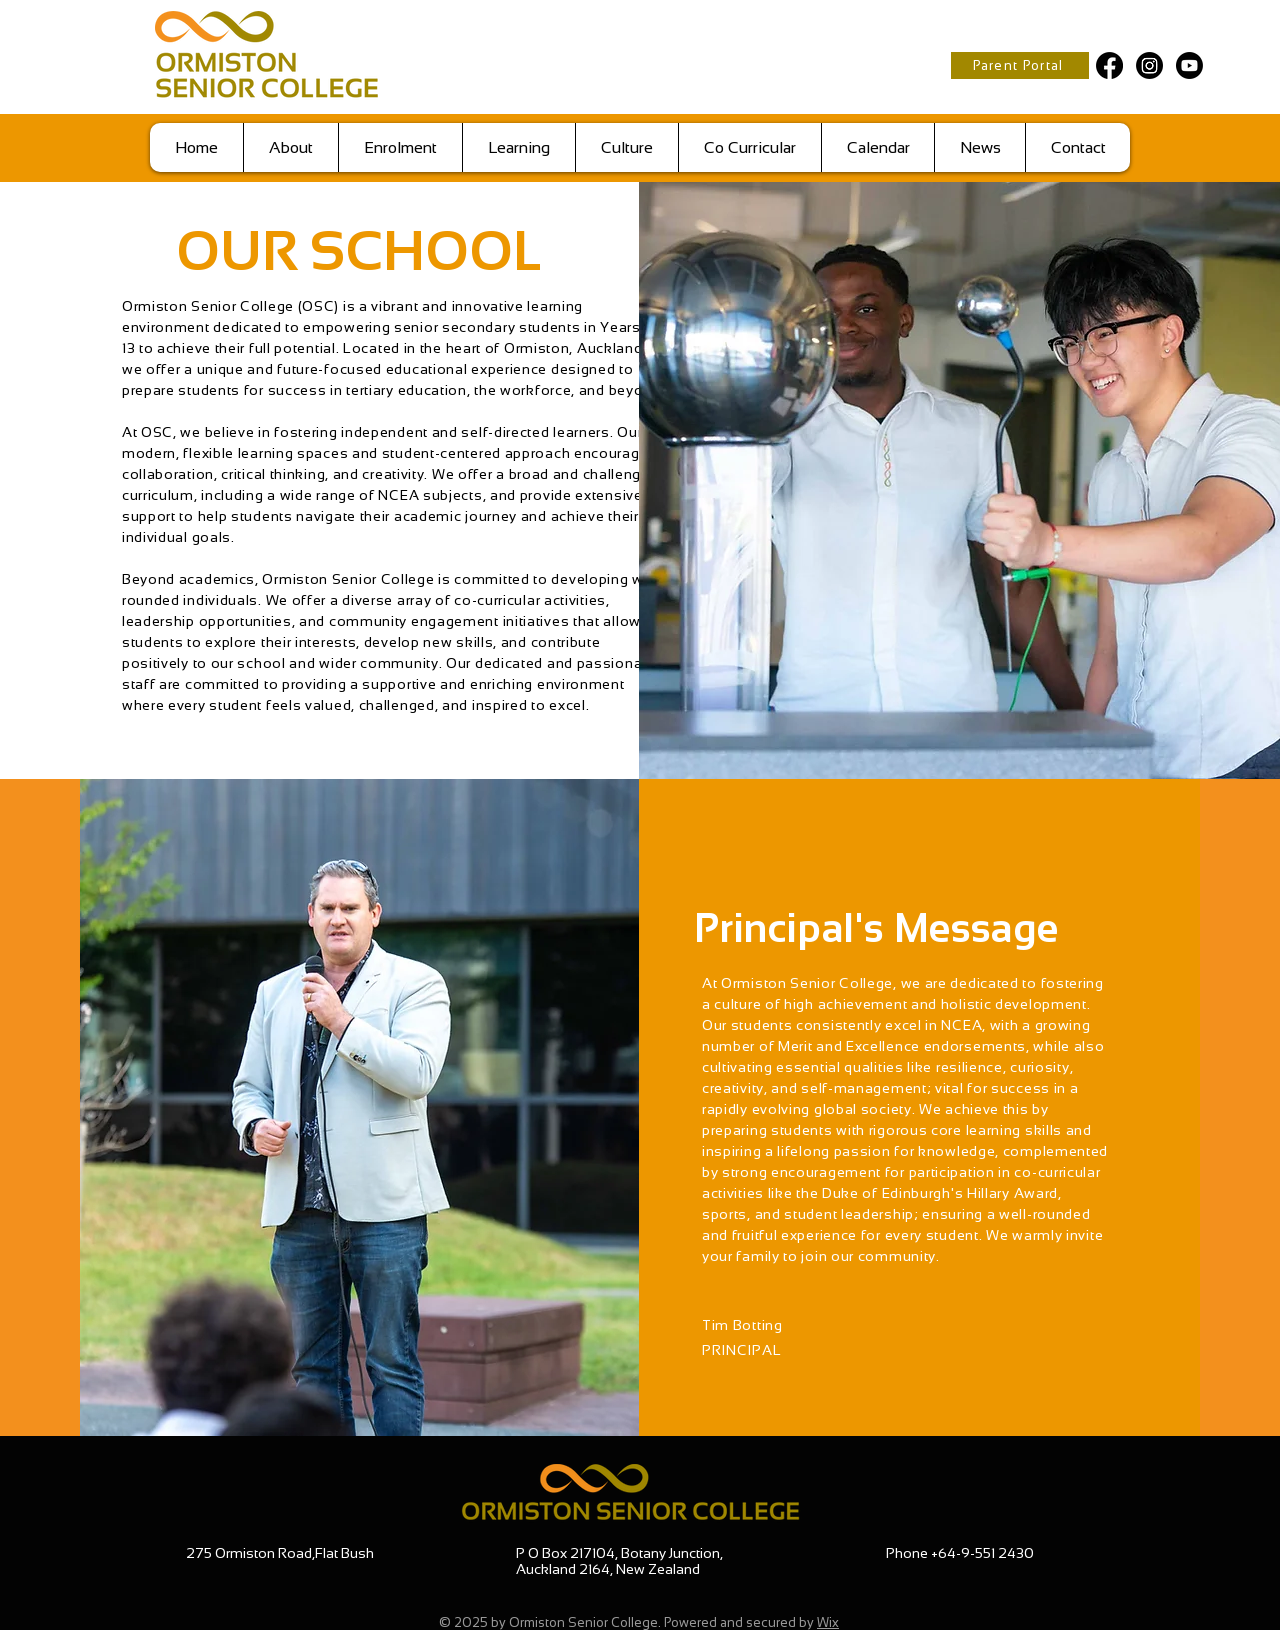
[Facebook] (1109, 65)
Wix (828, 1622)
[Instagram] (1149, 65)
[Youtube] (1189, 65)
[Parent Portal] (1020, 65)
